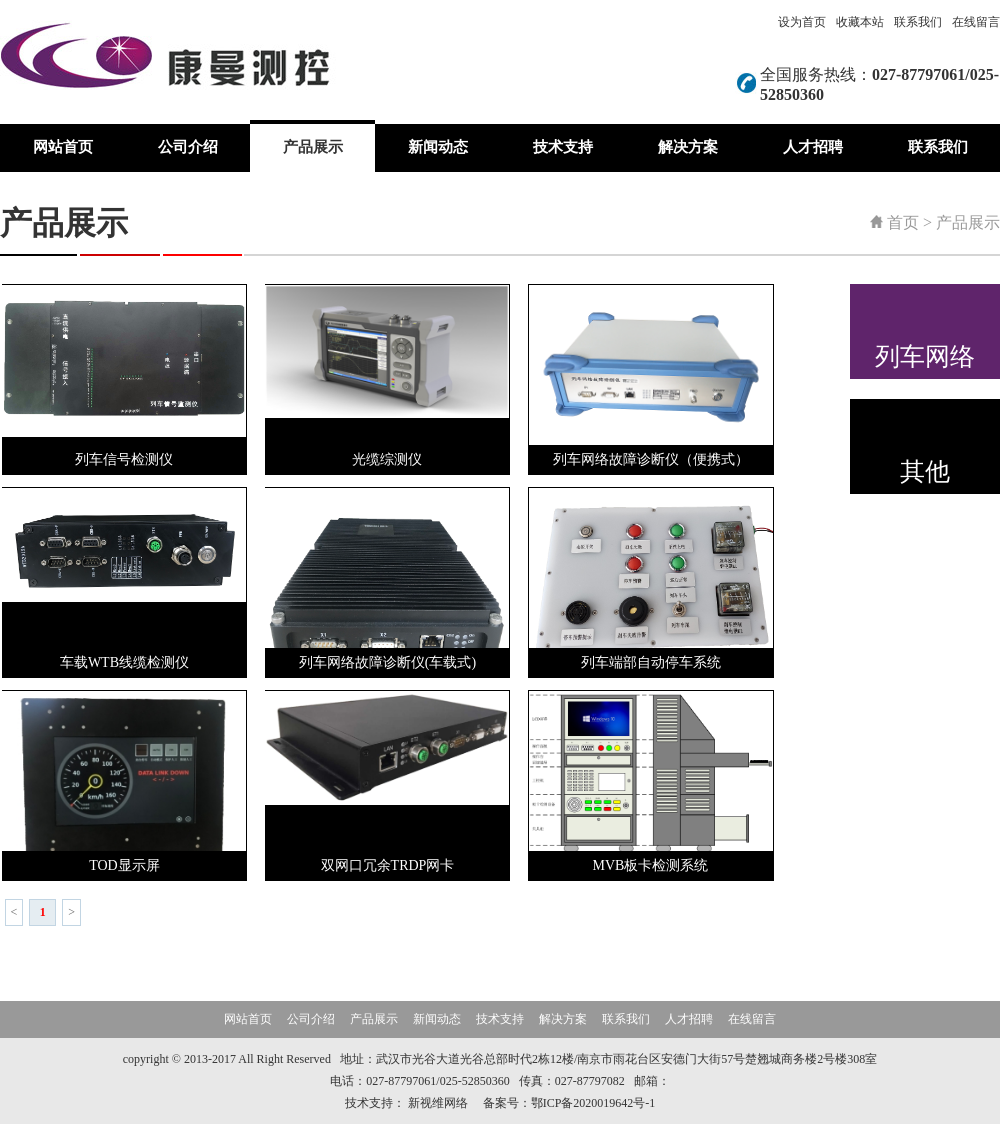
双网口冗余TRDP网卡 (388, 865)
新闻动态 (438, 147)
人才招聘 (813, 147)
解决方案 (688, 147)
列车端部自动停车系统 (651, 662)
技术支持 (563, 147)
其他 (925, 471)
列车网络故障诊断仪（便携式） (651, 459)
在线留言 (976, 22)
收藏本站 (860, 22)
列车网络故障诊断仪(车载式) (387, 662)
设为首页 (802, 22)
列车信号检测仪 (124, 459)
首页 (903, 222)
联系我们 (918, 22)
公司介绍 (188, 147)
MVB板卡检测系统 (651, 865)
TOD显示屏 (124, 865)
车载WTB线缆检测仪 (124, 662)
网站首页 (63, 147)
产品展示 (313, 147)
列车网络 (925, 356)
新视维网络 (438, 1103)
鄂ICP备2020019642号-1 (593, 1103)
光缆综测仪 (387, 459)
